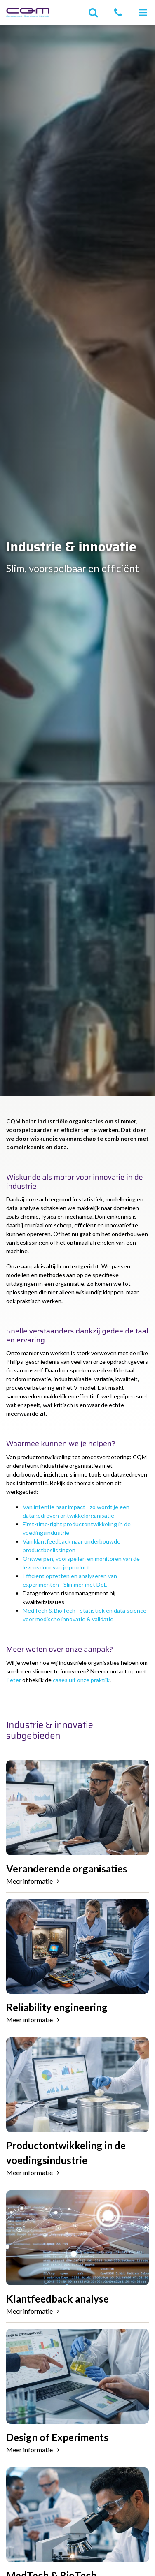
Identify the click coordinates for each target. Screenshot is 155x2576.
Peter (13, 1679)
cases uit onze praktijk (81, 1679)
